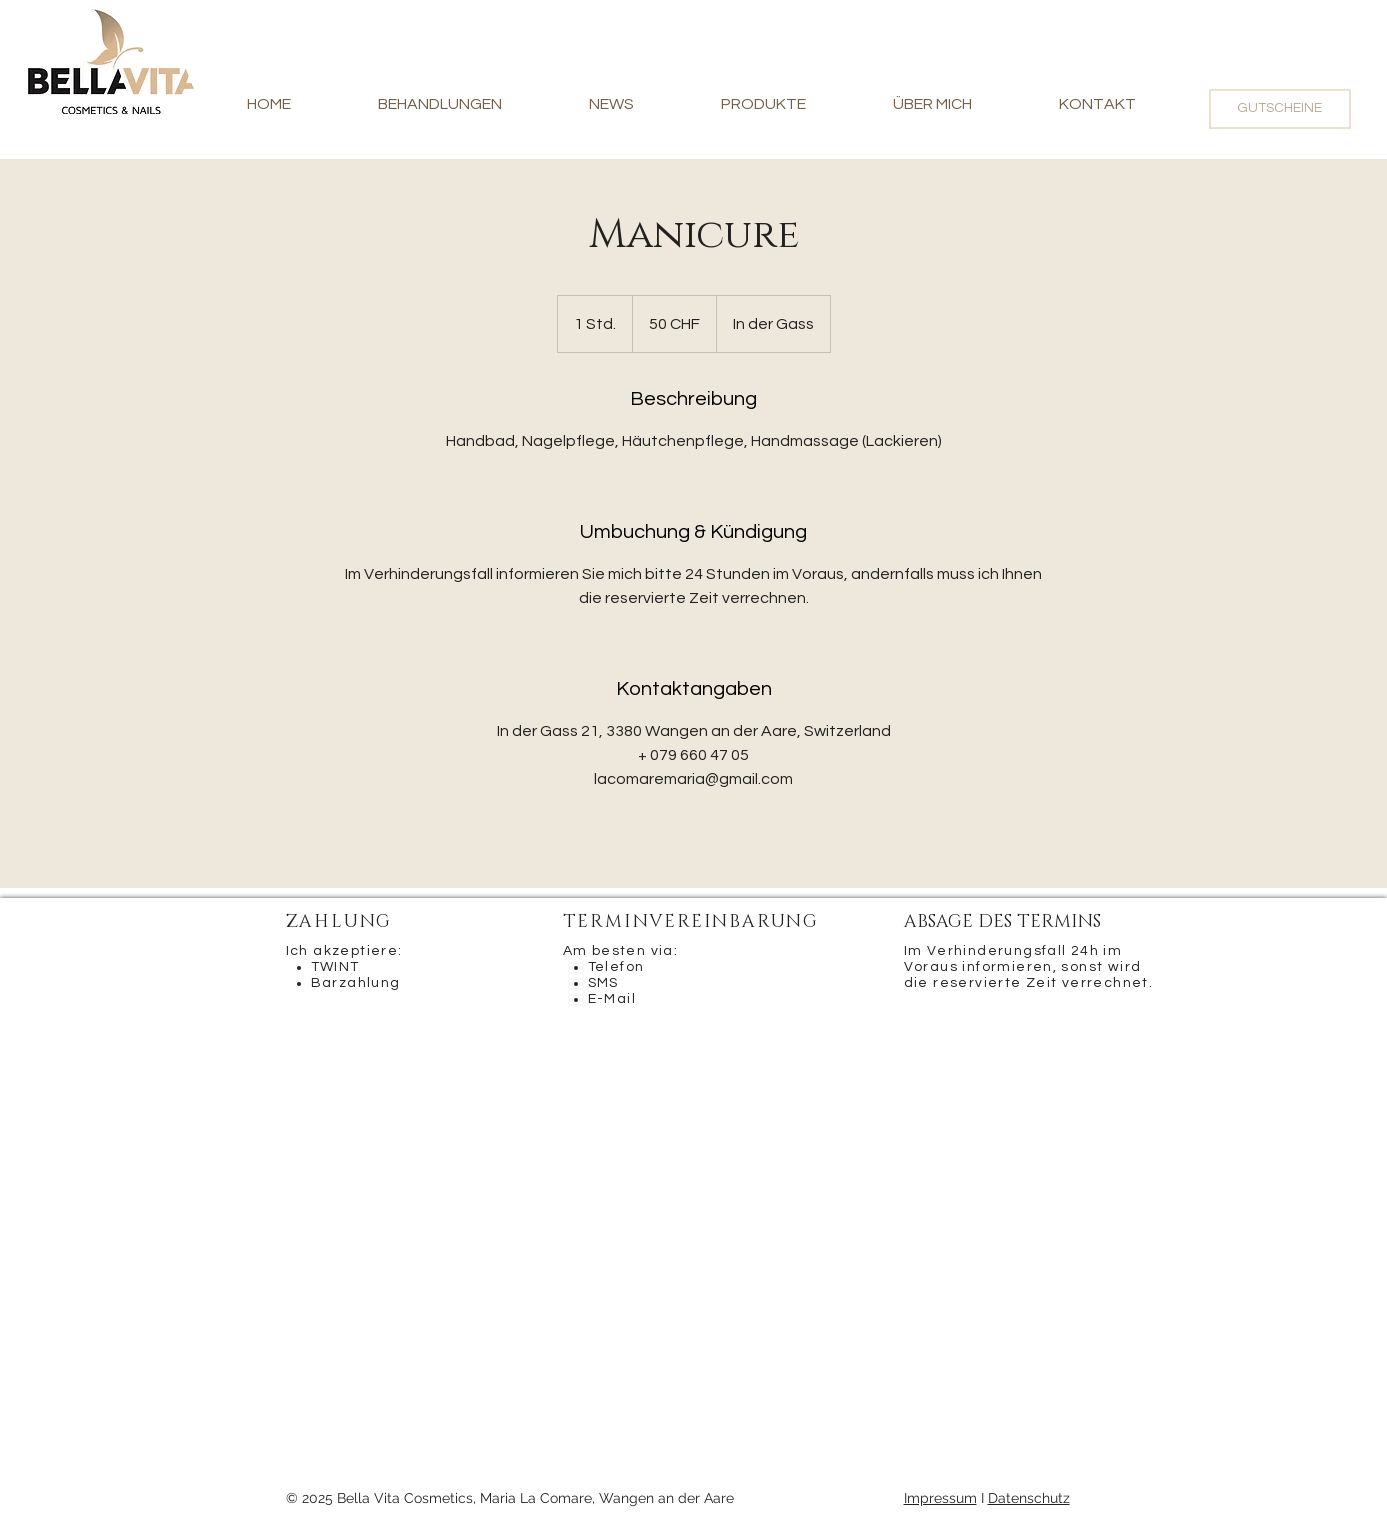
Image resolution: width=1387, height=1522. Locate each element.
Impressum (940, 1498)
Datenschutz (1029, 1498)
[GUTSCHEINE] (1280, 109)
